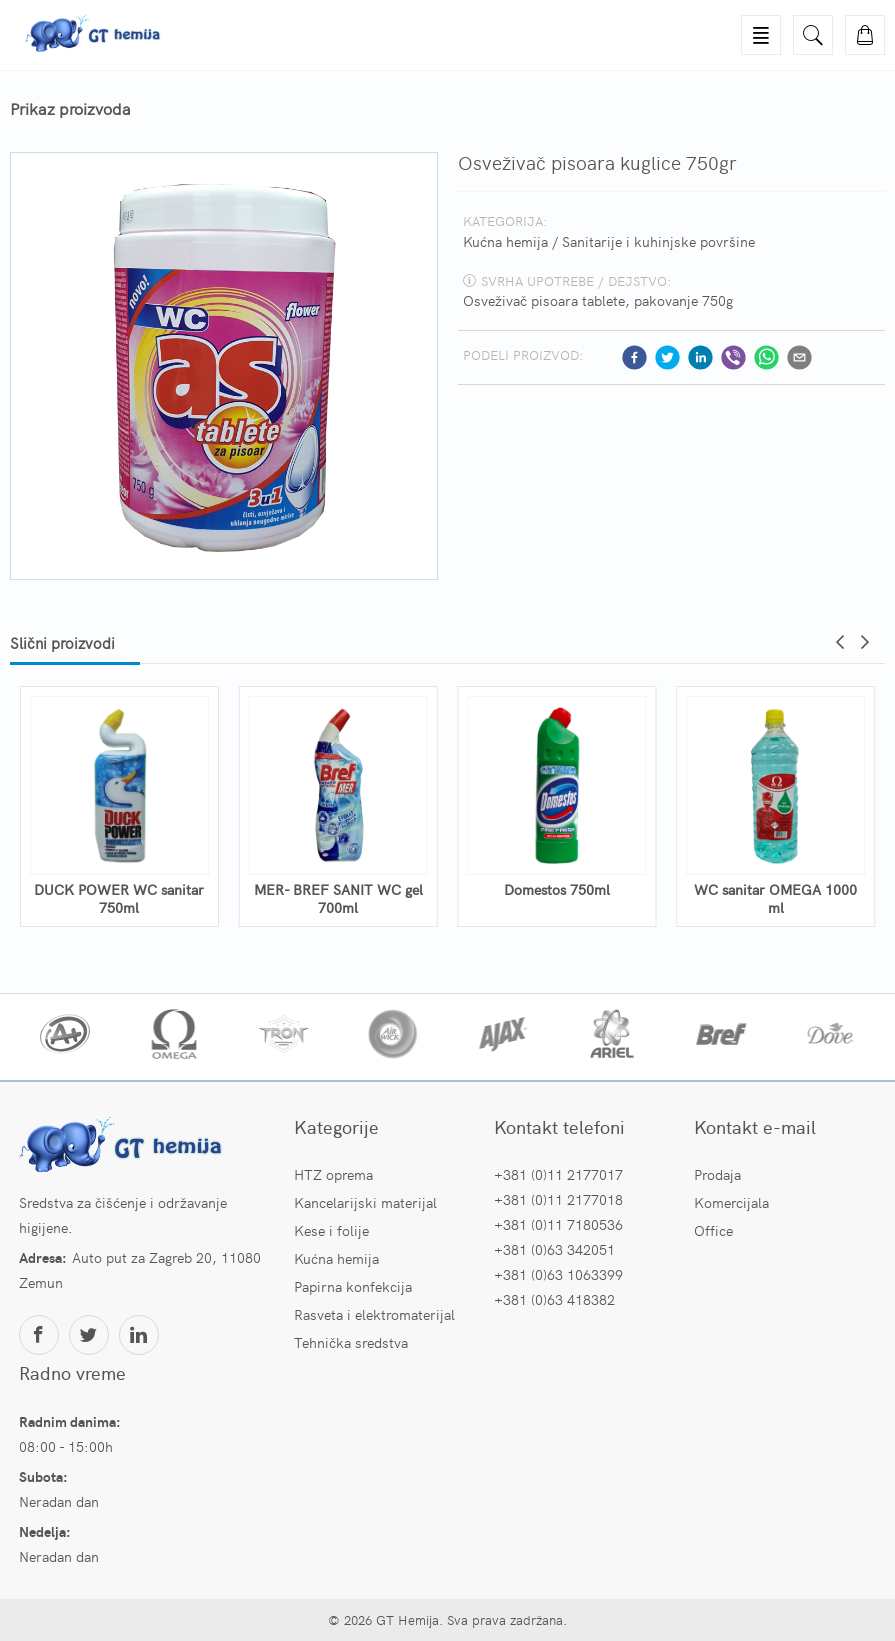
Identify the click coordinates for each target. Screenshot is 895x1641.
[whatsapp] (766, 357)
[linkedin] (700, 357)
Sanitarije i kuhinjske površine (658, 241)
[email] (799, 357)
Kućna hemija (505, 241)
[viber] (733, 357)
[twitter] (667, 357)
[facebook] (634, 357)
